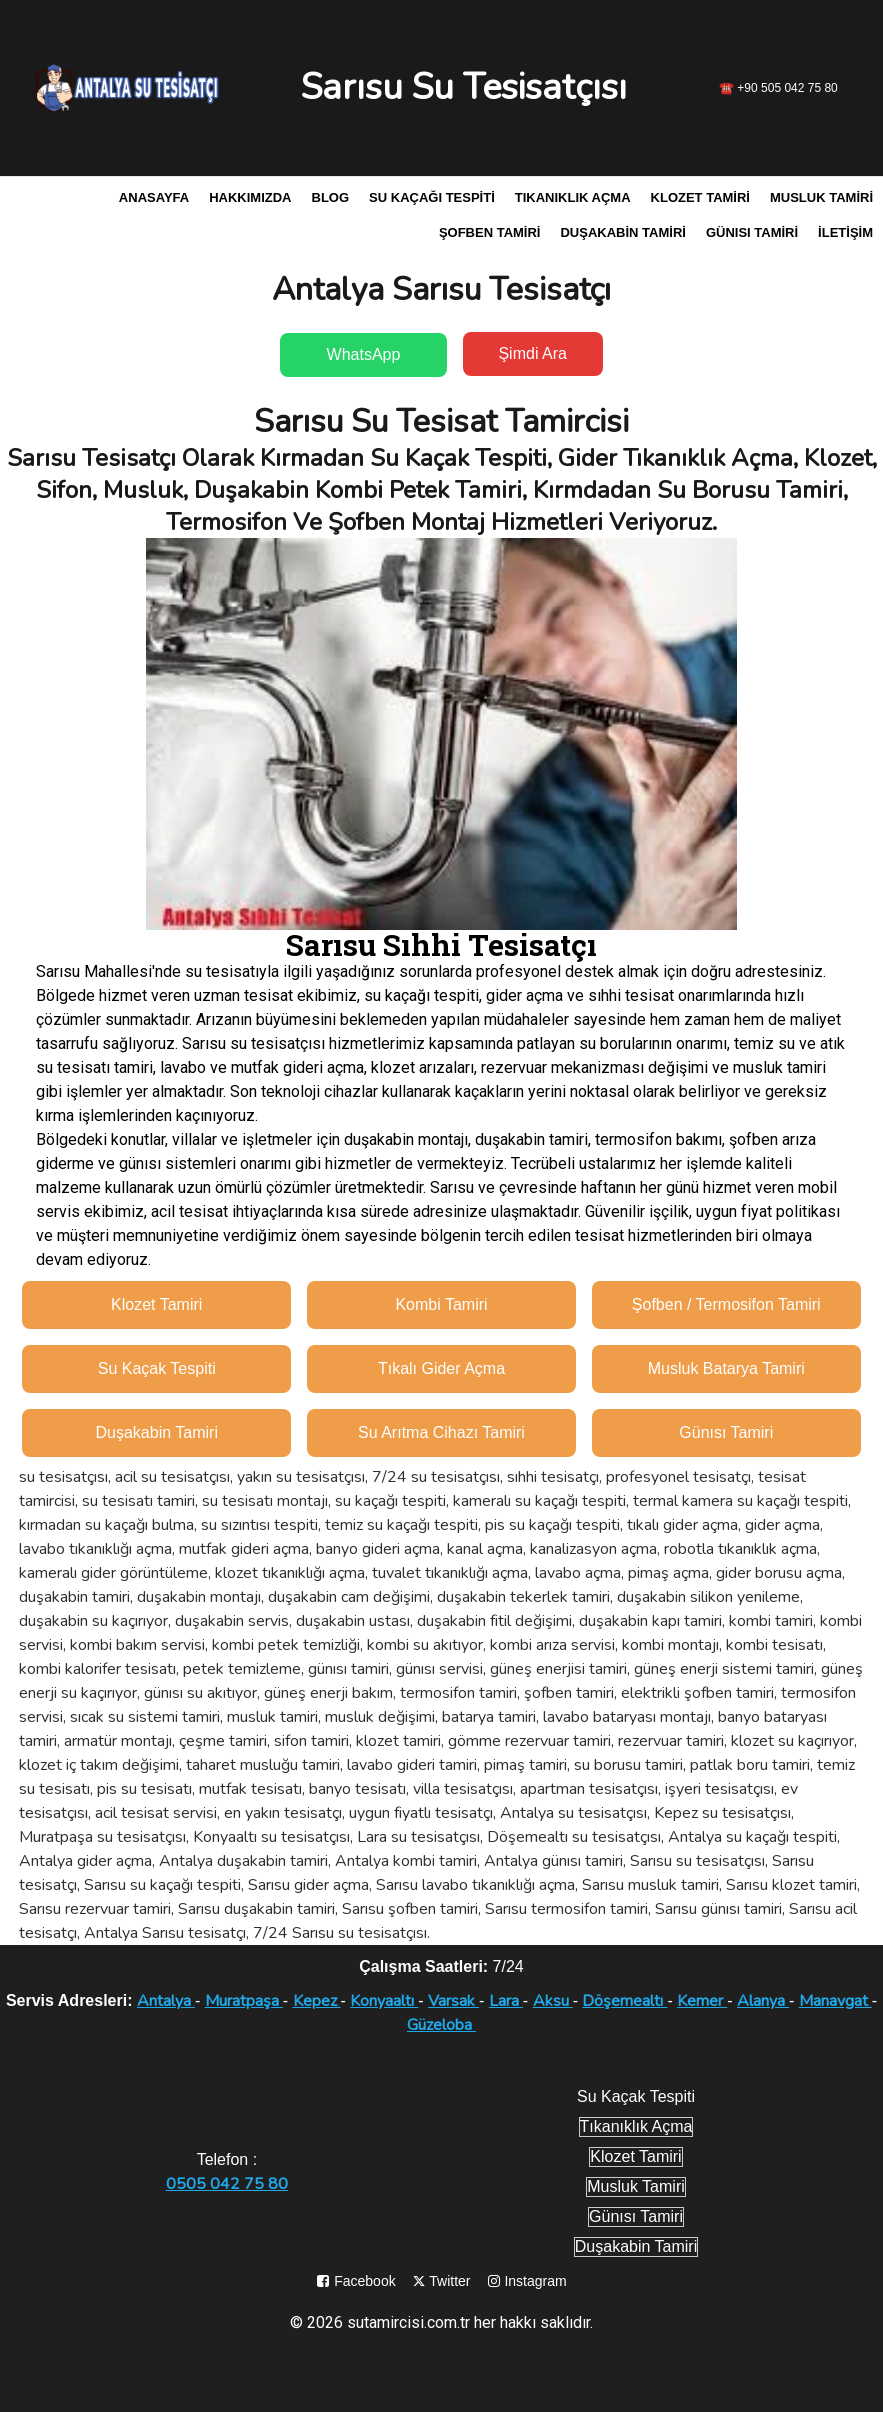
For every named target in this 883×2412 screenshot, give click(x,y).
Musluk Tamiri (821, 197)
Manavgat (835, 2001)
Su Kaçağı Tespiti (432, 197)
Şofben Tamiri (490, 232)
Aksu (553, 2001)
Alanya (763, 2001)
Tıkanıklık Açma (573, 197)
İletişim (845, 232)
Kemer (702, 2001)
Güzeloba (441, 2025)
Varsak (453, 2001)
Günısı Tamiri (752, 232)
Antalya (166, 2001)
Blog (331, 197)
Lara (506, 2001)
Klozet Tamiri (700, 197)
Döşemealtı (624, 2001)
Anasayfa (154, 197)
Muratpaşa (244, 2001)
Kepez (317, 2001)
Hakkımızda (250, 197)
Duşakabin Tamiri (622, 232)
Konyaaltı (384, 2001)
